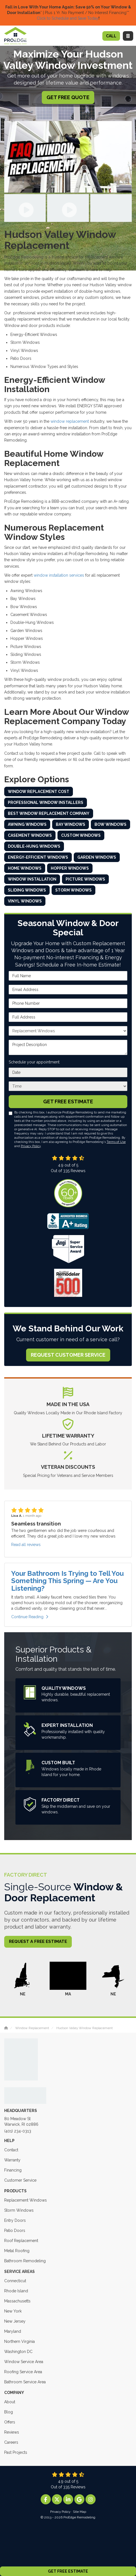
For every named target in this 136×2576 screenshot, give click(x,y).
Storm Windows (73, 890)
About (9, 2402)
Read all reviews (26, 1544)
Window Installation (32, 879)
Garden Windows (96, 857)
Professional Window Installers (45, 802)
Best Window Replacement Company (48, 813)
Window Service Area (23, 2361)
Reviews (11, 2432)
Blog (8, 2412)
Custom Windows (81, 835)
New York (13, 2311)
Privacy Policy (31, 1146)
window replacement (69, 421)
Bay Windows (70, 824)
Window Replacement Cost (38, 791)
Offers (9, 2422)
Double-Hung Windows (34, 846)
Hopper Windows (70, 868)
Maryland (12, 2331)
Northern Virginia (19, 2341)
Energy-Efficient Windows (38, 857)
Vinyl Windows (25, 901)
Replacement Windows (25, 2200)
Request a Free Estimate (38, 1941)
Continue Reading (29, 1617)
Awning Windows (27, 824)
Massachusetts (17, 2301)
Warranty (12, 2160)
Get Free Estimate (68, 2571)
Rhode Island (16, 2291)
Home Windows (25, 868)
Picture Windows (85, 879)
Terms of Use (116, 1141)
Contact (11, 2150)
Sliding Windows (27, 890)
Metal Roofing (16, 2250)
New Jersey (15, 2321)
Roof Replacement (21, 2240)
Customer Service (20, 2180)
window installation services (59, 575)
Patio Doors (14, 2230)
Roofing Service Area (23, 2372)
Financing (13, 2170)
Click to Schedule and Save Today (67, 18)
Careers (11, 2442)
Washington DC (18, 2351)
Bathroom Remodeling (25, 2261)
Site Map (79, 2512)
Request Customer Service (68, 1355)
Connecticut (15, 2281)
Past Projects (15, 2452)
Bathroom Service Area (25, 2382)
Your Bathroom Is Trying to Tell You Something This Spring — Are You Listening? (67, 1580)
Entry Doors (15, 2220)
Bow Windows (110, 824)
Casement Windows (30, 835)
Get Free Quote (68, 97)
